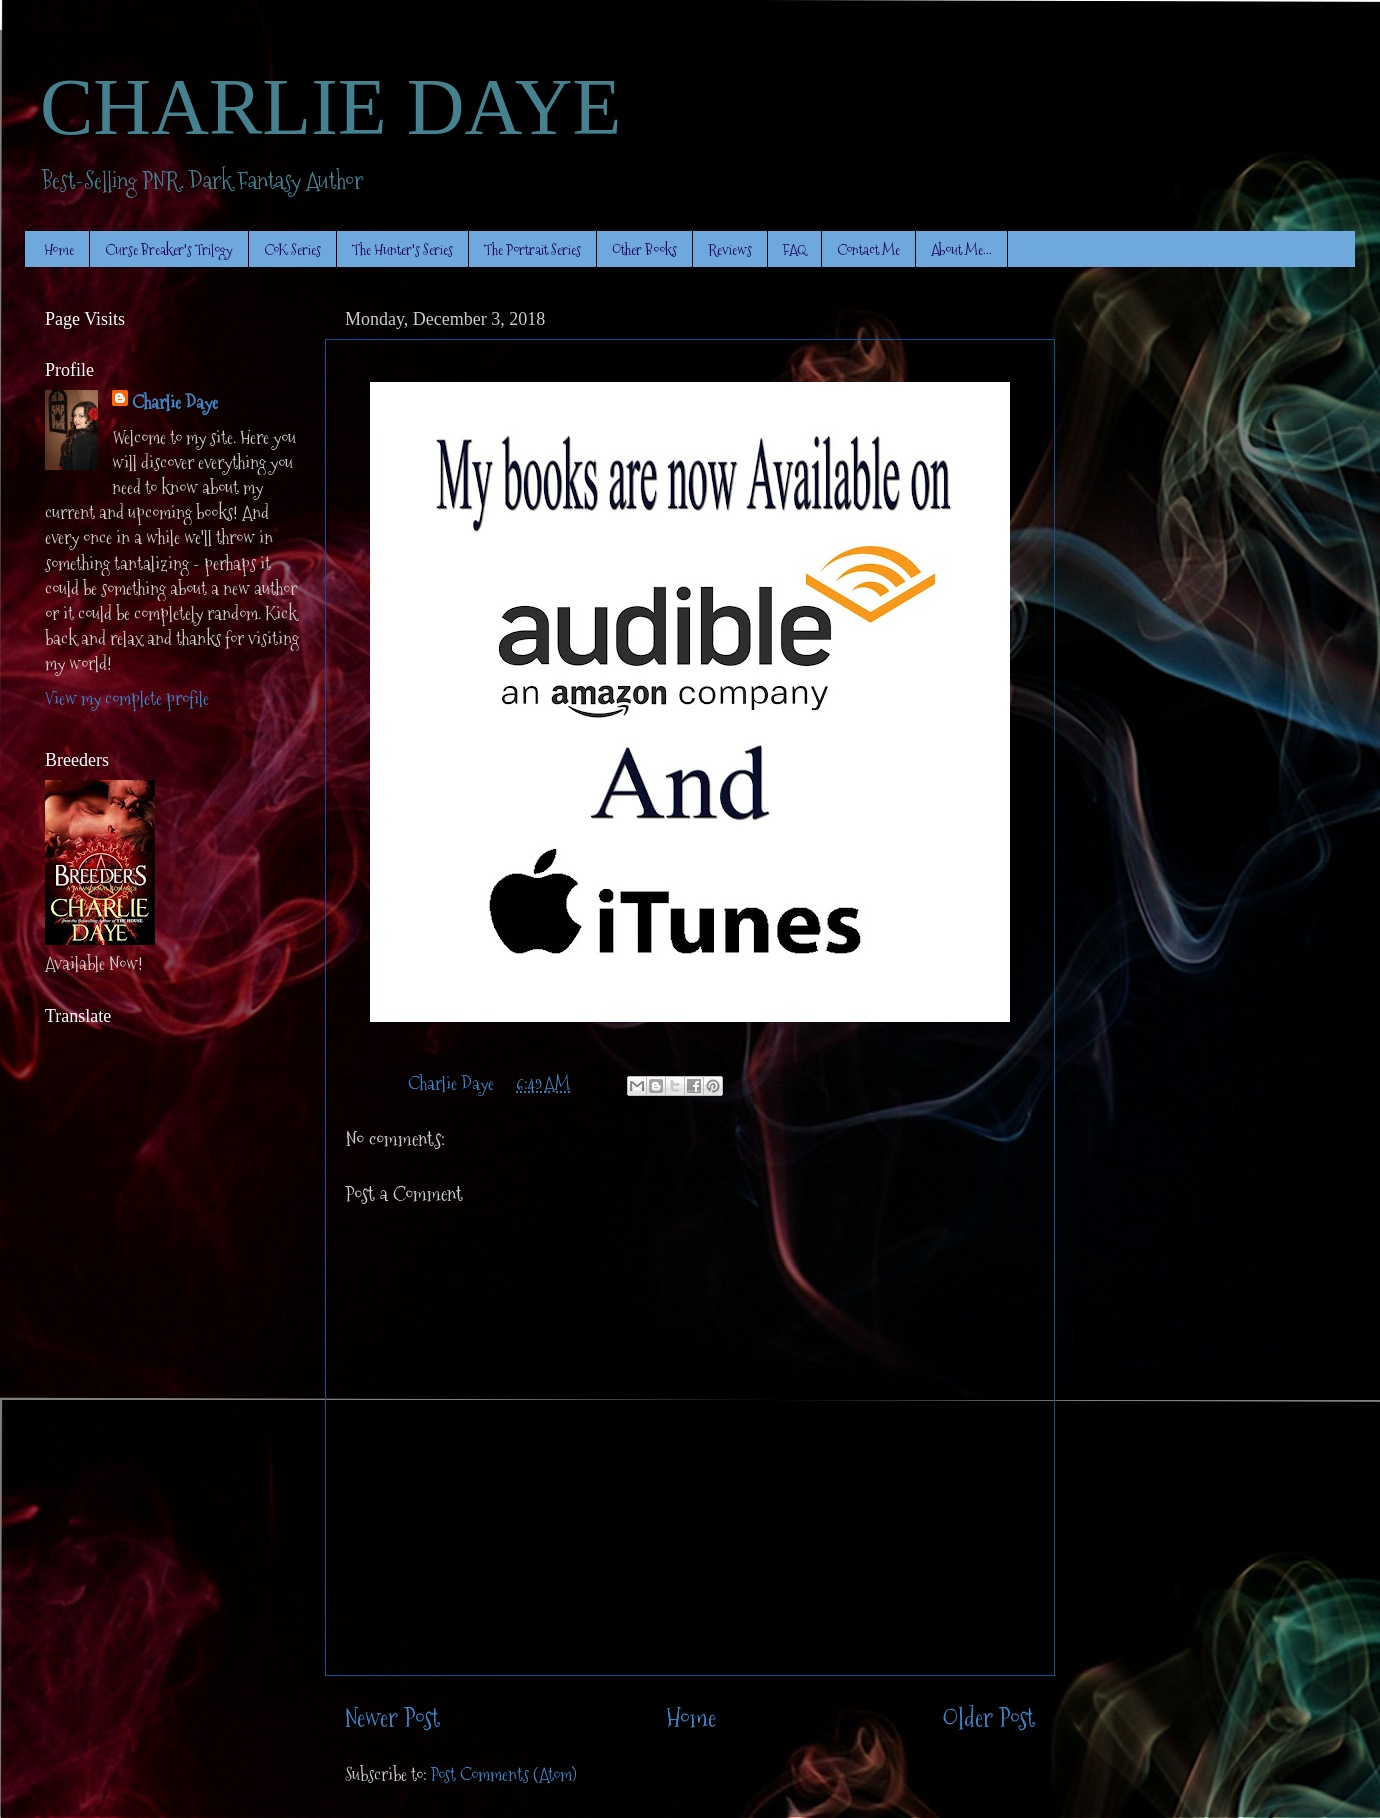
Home (59, 249)
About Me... (961, 249)
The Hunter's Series (402, 249)
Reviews (730, 249)
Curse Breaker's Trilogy (169, 249)
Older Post (988, 1718)
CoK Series (292, 249)
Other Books (644, 249)
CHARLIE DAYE (330, 107)
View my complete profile (127, 698)
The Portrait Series (532, 249)
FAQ (794, 249)
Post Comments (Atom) (504, 1774)
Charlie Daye (175, 402)
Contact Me (868, 249)
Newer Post (392, 1718)
